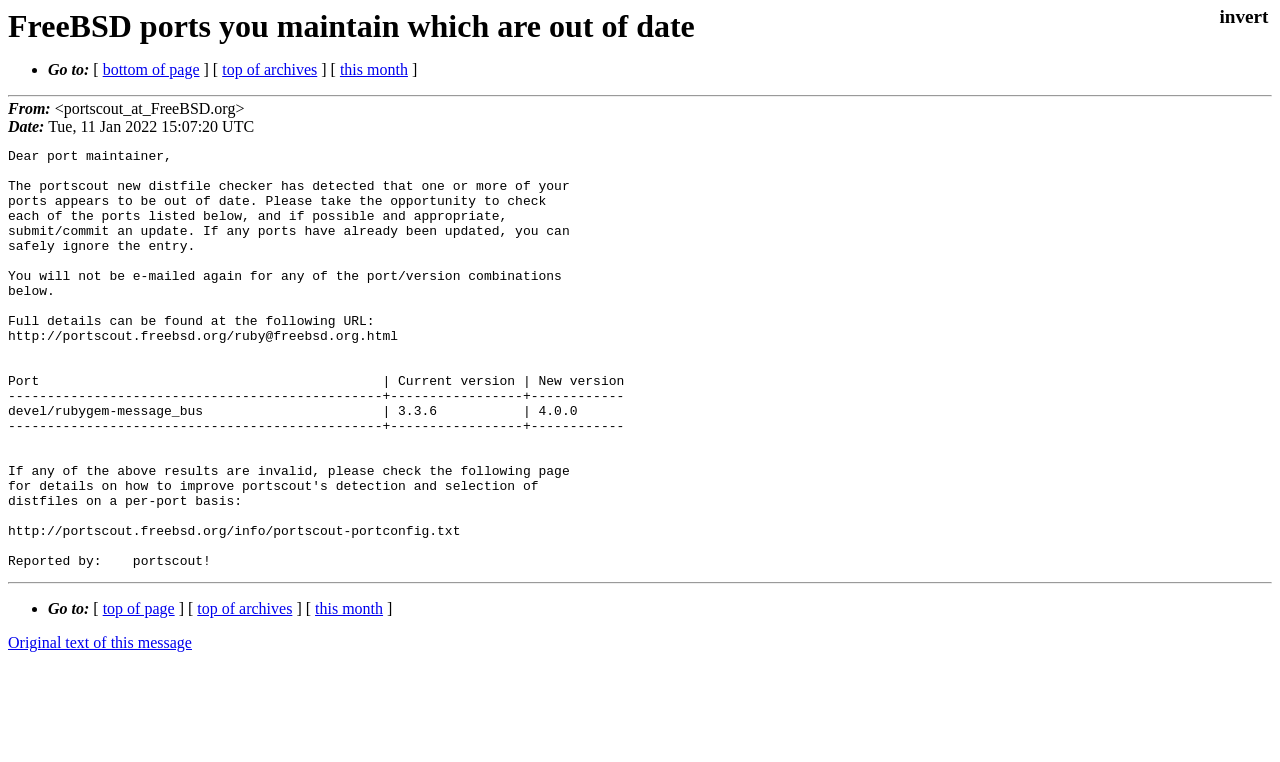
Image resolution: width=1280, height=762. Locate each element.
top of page (139, 692)
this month (374, 69)
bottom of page (151, 69)
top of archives (269, 69)
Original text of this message (100, 726)
